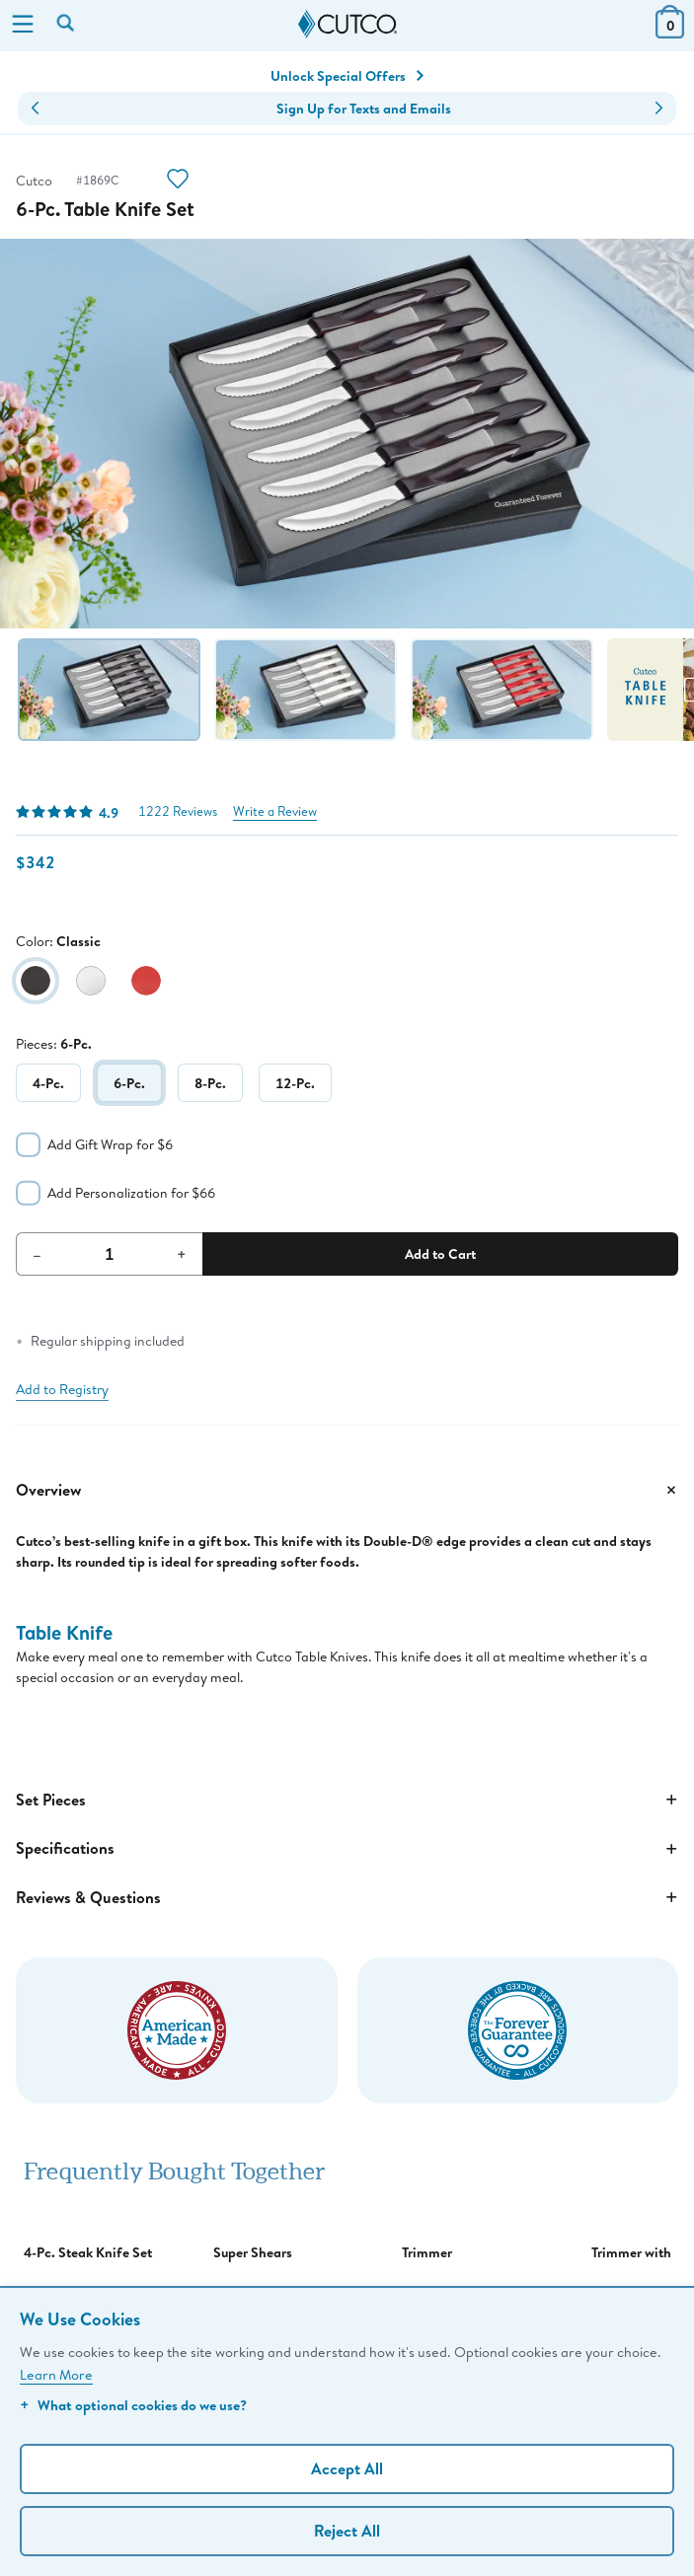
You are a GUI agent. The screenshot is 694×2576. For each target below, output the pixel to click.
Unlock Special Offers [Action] (347, 76)
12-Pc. (295, 1082)
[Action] (178, 181)
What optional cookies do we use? (133, 2404)
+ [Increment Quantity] (182, 1254)
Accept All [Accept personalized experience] (347, 2468)
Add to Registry (62, 1389)
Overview (347, 1490)
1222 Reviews (177, 811)
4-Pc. (48, 1082)
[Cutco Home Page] (347, 24)
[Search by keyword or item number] (67, 25)
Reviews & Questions (347, 1897)
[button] (35, 108)
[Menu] (23, 25)
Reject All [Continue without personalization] (347, 2530)
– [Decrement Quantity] (37, 1254)
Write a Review (275, 811)
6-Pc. (129, 1082)
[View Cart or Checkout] (669, 32)
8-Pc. (210, 1082)
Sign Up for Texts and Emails (363, 108)
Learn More (56, 2374)
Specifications (347, 1849)
